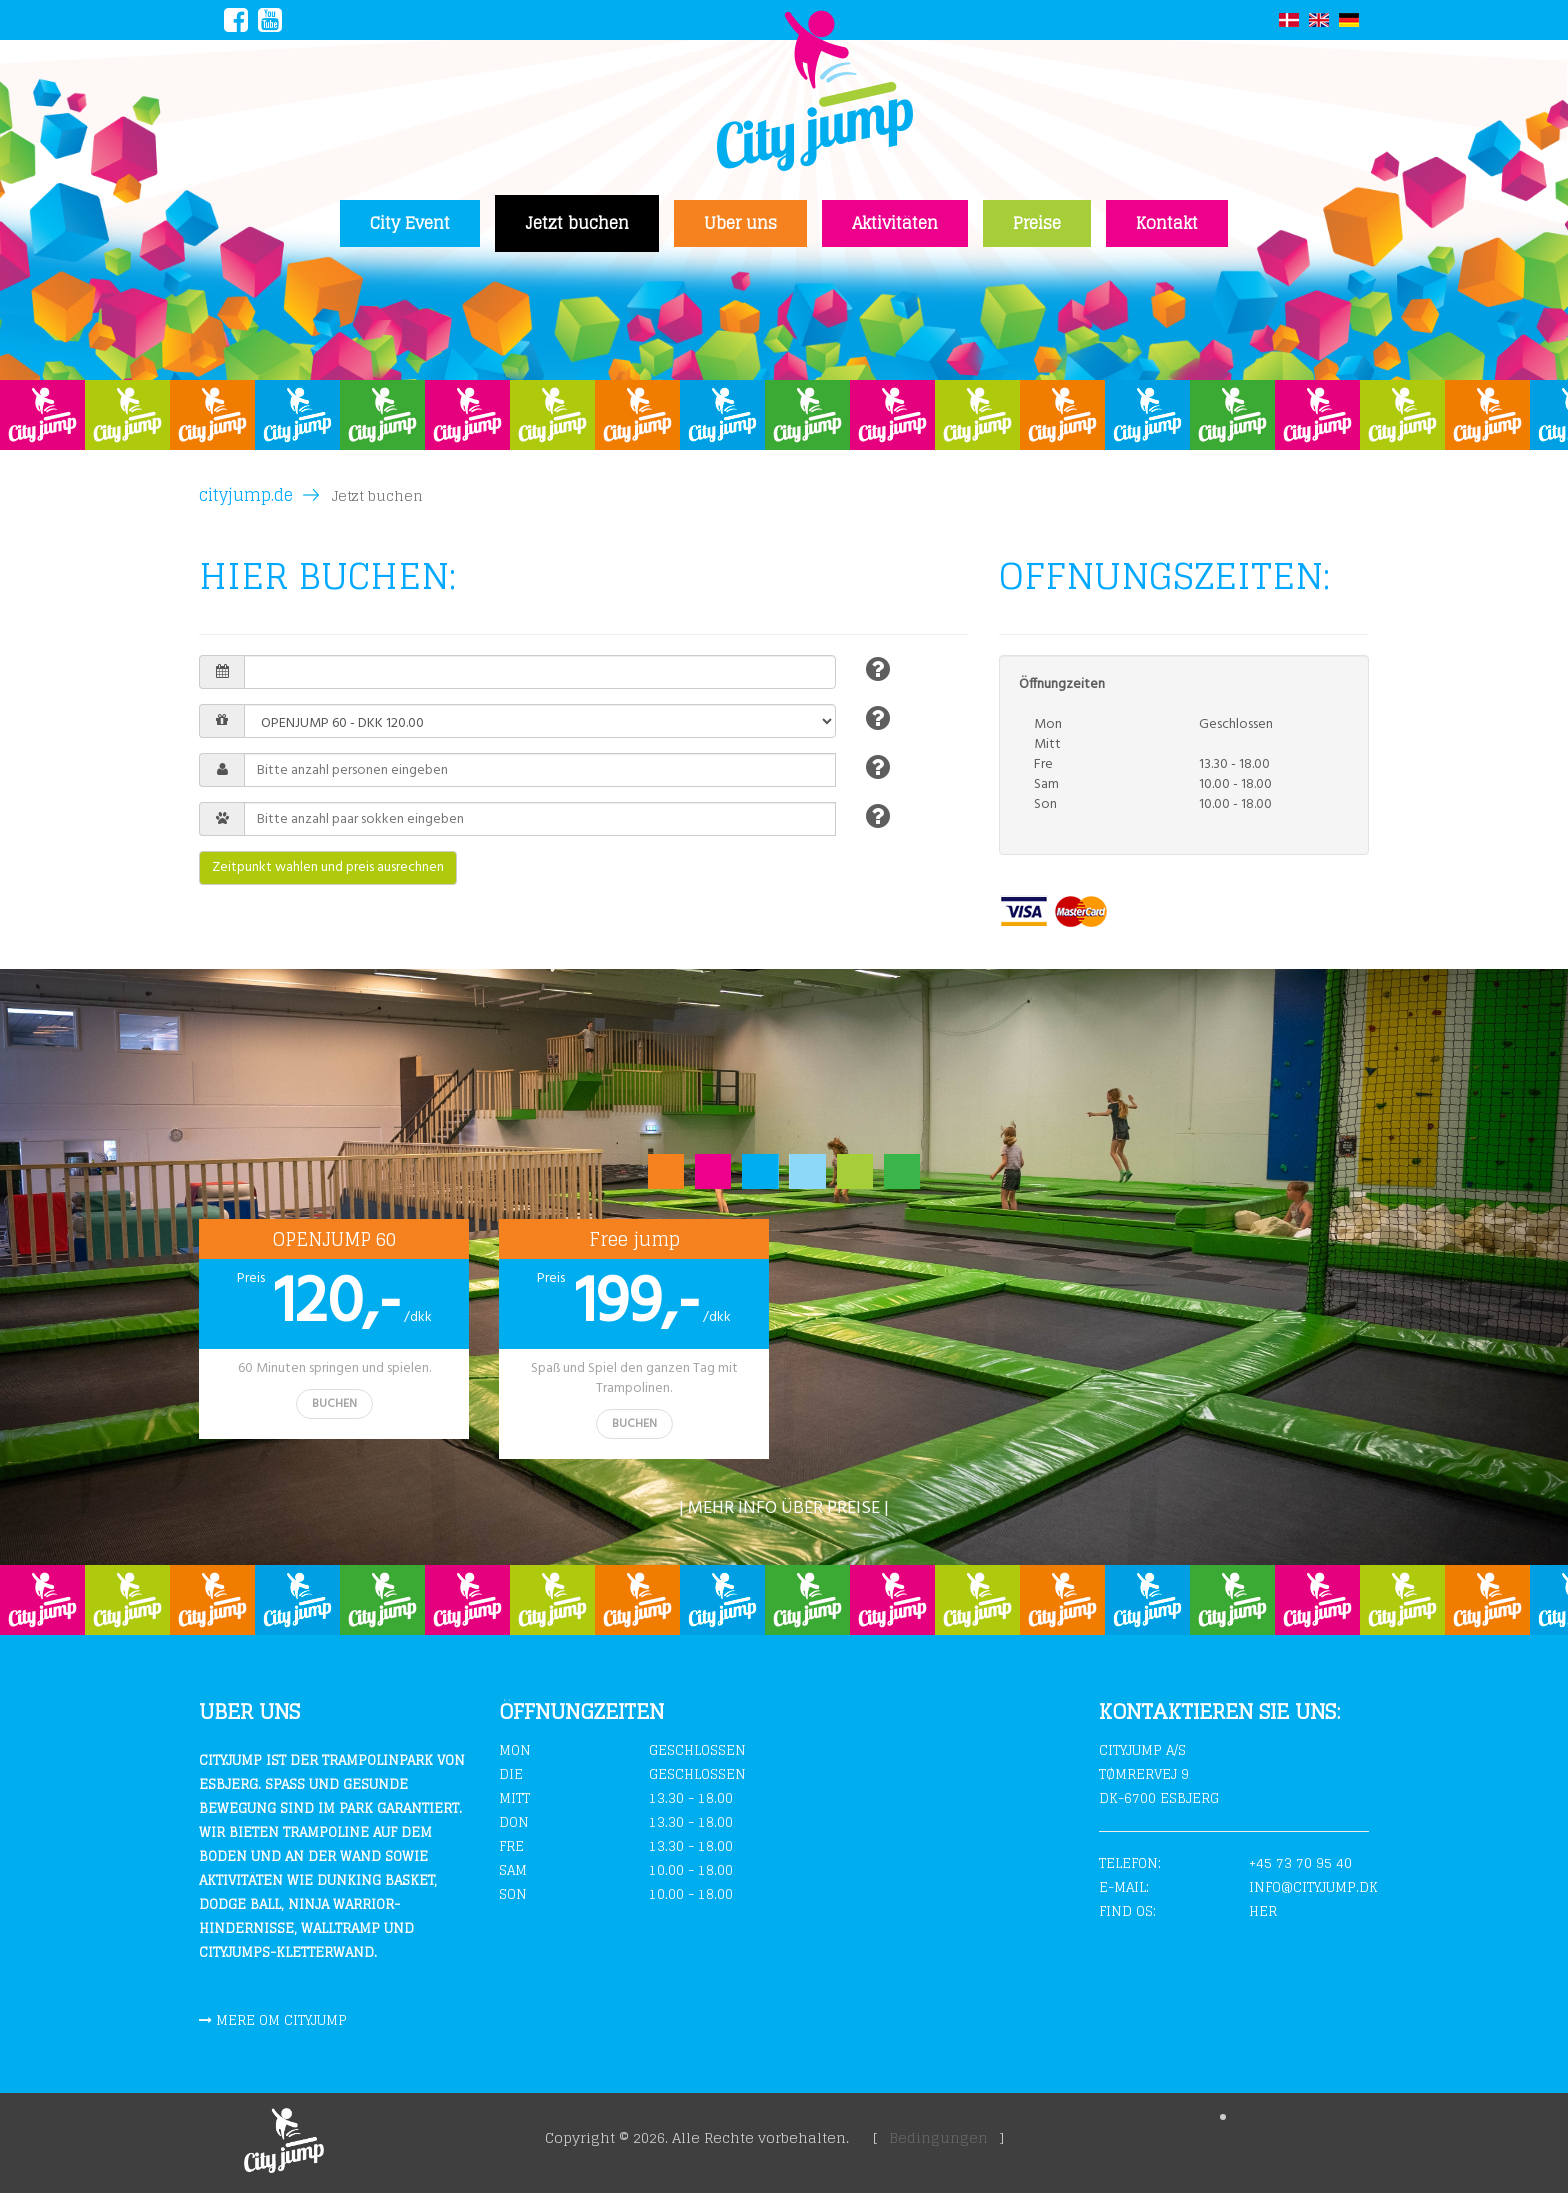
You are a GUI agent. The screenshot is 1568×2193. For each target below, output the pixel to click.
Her (1263, 1911)
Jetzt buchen (577, 223)
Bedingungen (938, 2137)
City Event (410, 223)
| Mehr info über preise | (784, 1508)
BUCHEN (334, 1404)
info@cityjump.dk (1313, 1887)
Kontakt (1167, 223)
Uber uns (740, 223)
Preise (1037, 223)
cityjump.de (246, 495)
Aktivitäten (895, 223)
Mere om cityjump (281, 2020)
